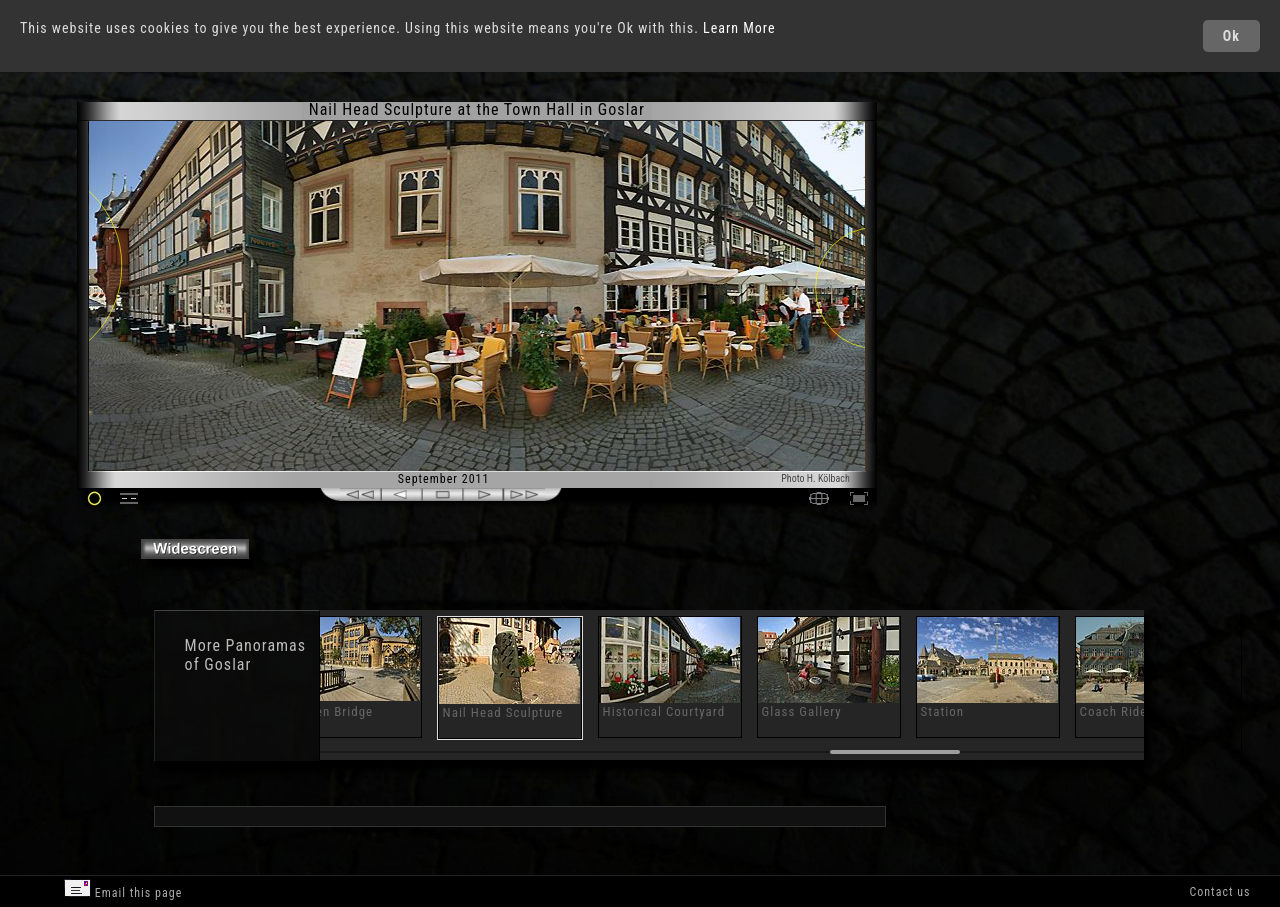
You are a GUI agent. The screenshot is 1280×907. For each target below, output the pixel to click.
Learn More (739, 28)
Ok (1231, 36)
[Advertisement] (963, 270)
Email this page (123, 889)
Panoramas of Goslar (245, 655)
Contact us (1219, 892)
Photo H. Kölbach (815, 478)
